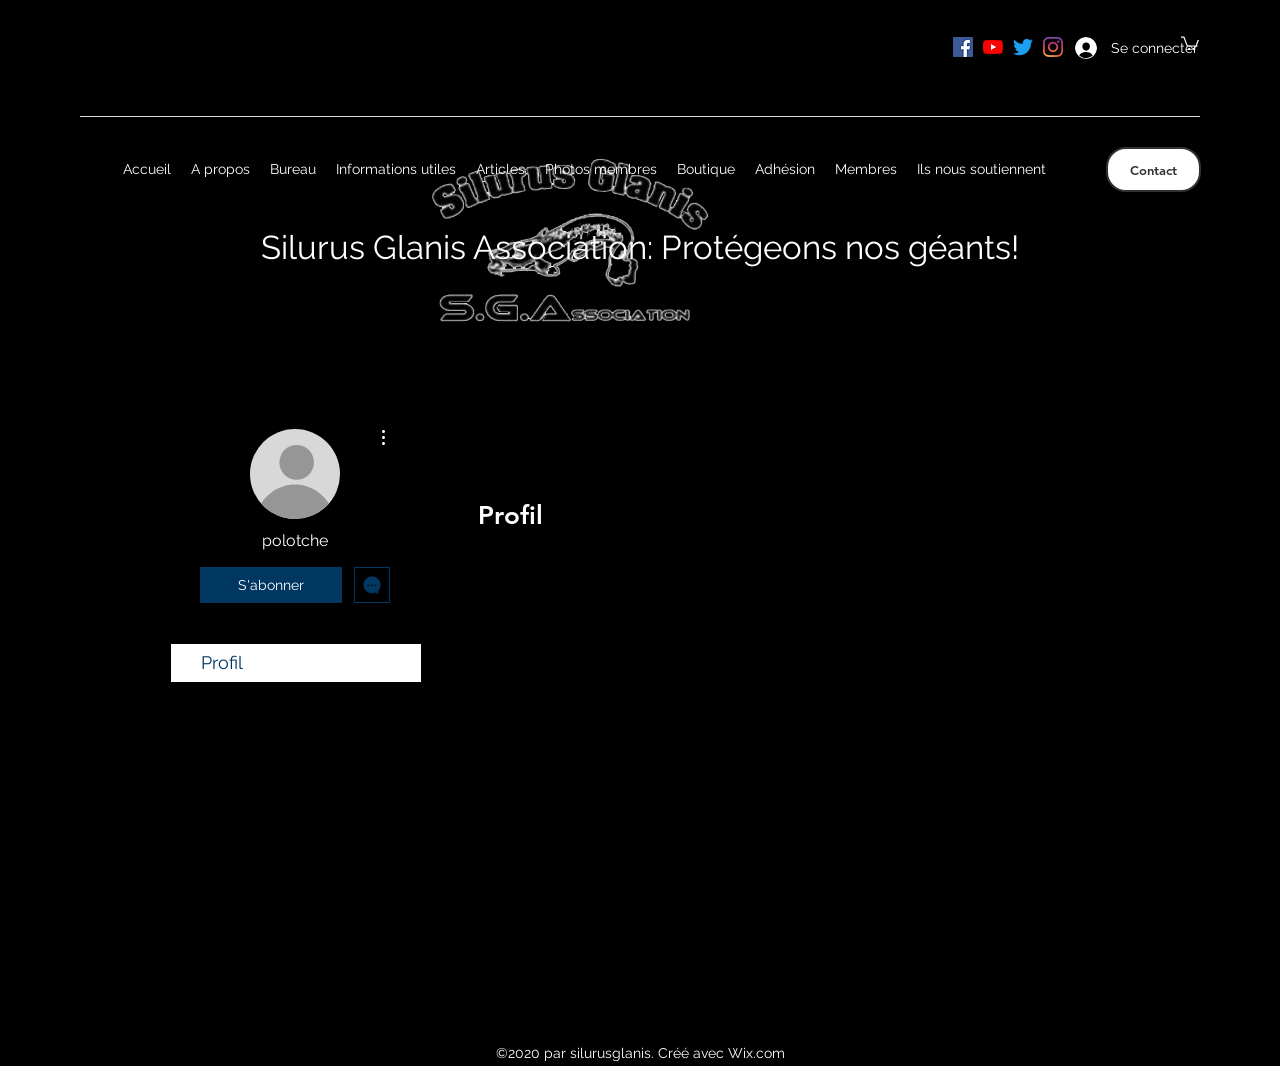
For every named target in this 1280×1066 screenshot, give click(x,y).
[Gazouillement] (1023, 47)
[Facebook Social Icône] (963, 47)
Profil (222, 662)
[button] (1190, 42)
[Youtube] (993, 47)
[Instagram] (1053, 47)
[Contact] (1153, 169)
